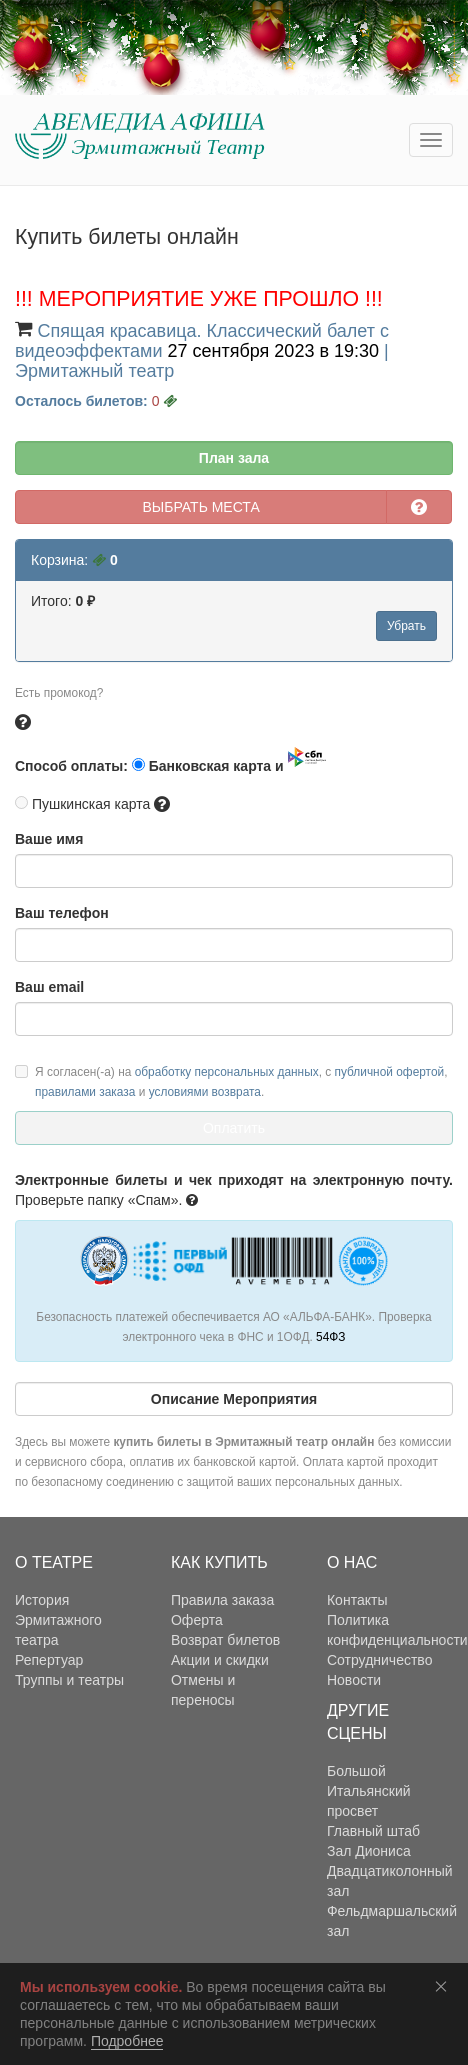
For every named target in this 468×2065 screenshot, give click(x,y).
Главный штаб (373, 1831)
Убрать (406, 626)
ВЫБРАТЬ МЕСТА (201, 507)
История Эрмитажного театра (58, 1620)
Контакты (357, 1600)
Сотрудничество (379, 1660)
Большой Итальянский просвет (369, 1791)
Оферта (197, 1620)
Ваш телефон (62, 913)
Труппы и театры (69, 1680)
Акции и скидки (220, 1660)
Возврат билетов (225, 1640)
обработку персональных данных (227, 1072)
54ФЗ (330, 1337)
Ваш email (49, 987)
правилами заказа (85, 1092)
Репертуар (49, 1660)
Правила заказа (222, 1600)
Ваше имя (49, 839)
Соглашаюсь (445, 1986)
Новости (354, 1680)
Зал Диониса (369, 1851)
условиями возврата (205, 1092)
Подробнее (127, 2041)
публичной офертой (390, 1072)
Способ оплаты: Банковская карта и (171, 760)
